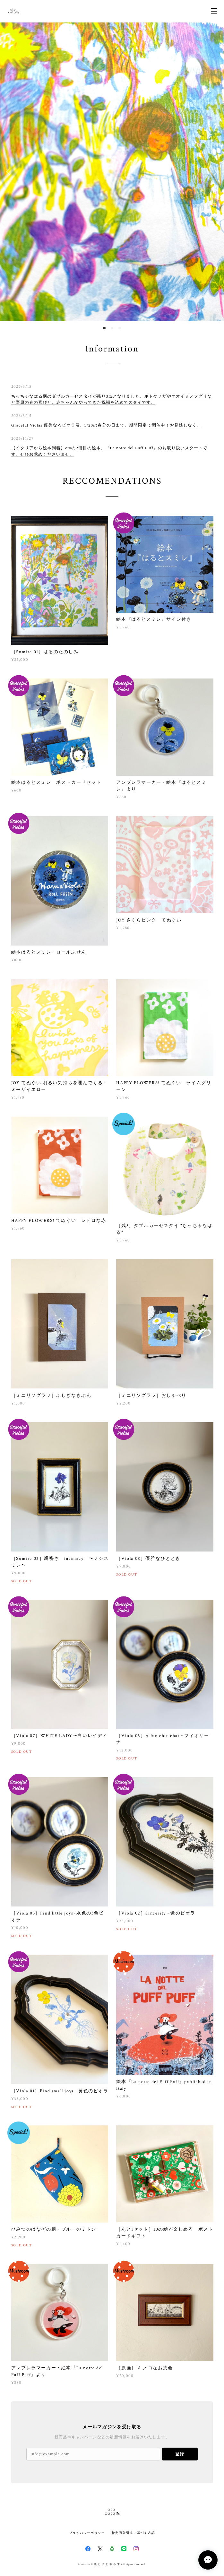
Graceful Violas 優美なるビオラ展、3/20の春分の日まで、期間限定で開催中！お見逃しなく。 (106, 425)
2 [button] (112, 328)
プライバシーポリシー (87, 2533)
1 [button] (104, 328)
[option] (112, 171)
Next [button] (214, 172)
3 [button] (119, 328)
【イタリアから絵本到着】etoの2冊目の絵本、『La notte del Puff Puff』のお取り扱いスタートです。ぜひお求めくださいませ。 (109, 451)
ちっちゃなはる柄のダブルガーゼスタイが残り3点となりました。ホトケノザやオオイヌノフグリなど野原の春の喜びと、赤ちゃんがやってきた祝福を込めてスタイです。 (111, 399)
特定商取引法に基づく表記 (133, 2533)
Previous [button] (9, 172)
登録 (179, 2453)
